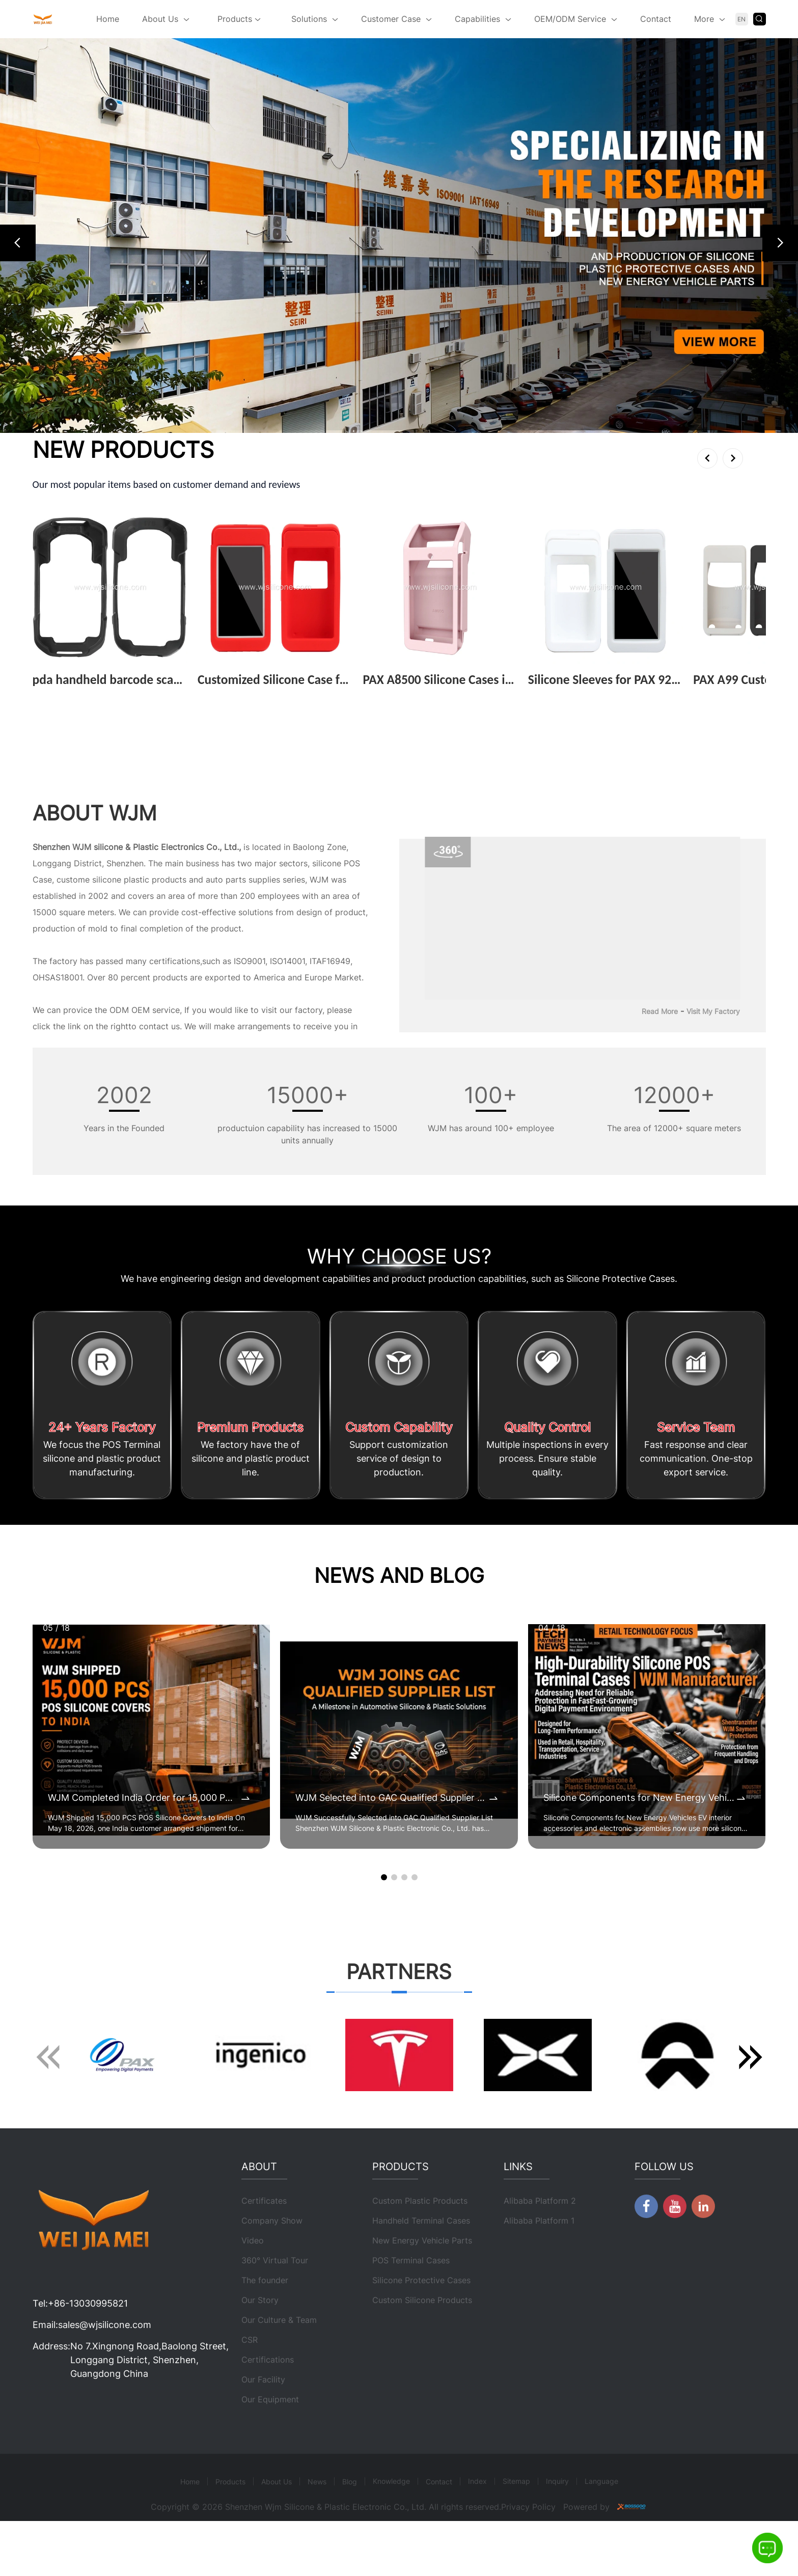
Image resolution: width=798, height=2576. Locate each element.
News (317, 2532)
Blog (349, 2532)
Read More (660, 1012)
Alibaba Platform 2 (540, 2251)
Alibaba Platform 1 (539, 2271)
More (704, 19)
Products (239, 20)
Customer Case (391, 19)
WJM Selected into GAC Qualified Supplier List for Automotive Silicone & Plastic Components (391, 1798)
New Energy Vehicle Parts (422, 2291)
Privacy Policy (528, 2558)
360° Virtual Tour (274, 2311)
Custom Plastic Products (419, 2251)
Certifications (267, 2410)
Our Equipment (270, 2450)
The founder (264, 2331)
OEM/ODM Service (570, 19)
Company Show (271, 2271)
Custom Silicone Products (422, 2351)
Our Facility (263, 2430)
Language (601, 2532)
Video (252, 2291)
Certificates (264, 2251)
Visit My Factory (713, 1012)
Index (477, 2532)
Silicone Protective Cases (421, 2331)
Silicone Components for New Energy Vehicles (639, 1798)
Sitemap (516, 2532)
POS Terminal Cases (411, 2311)
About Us (160, 19)
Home (107, 19)
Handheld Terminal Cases (421, 2271)
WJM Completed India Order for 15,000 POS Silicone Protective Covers (144, 1798)
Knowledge (391, 2532)
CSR (249, 2391)
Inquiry (557, 2532)
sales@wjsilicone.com (104, 2375)
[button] (18, 243)
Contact (655, 19)
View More (57, 696)
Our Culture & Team (279, 2371)
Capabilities (477, 19)
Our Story (260, 2351)
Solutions (309, 19)
